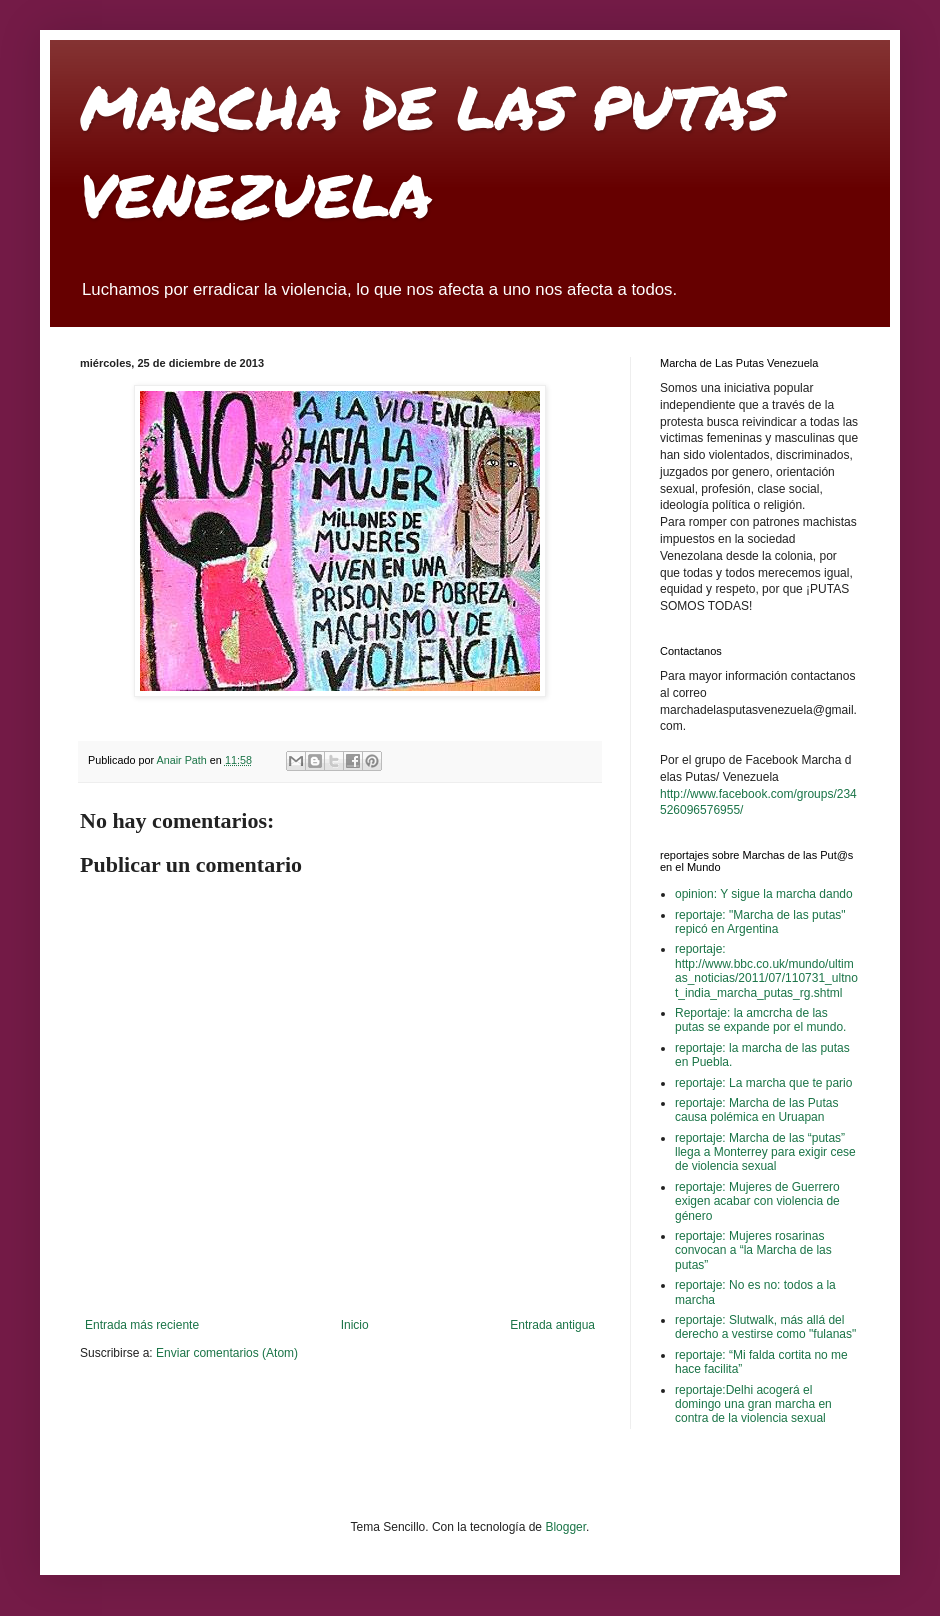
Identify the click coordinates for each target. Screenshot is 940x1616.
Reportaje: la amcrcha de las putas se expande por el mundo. (760, 1020)
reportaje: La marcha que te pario (763, 1083)
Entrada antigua (552, 1325)
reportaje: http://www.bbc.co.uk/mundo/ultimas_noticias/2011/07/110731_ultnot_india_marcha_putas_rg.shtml (766, 970)
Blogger (565, 1527)
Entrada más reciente (142, 1325)
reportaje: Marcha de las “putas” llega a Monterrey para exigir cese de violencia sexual (765, 1152)
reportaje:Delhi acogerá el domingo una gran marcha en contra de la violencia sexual (753, 1404)
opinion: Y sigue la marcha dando (764, 894)
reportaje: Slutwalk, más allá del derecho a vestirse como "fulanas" (765, 1327)
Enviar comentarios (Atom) (227, 1353)
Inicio (355, 1325)
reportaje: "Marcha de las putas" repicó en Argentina (760, 922)
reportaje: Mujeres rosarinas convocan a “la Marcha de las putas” (753, 1250)
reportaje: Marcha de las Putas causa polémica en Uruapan (756, 1110)
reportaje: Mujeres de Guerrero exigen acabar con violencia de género (757, 1201)
